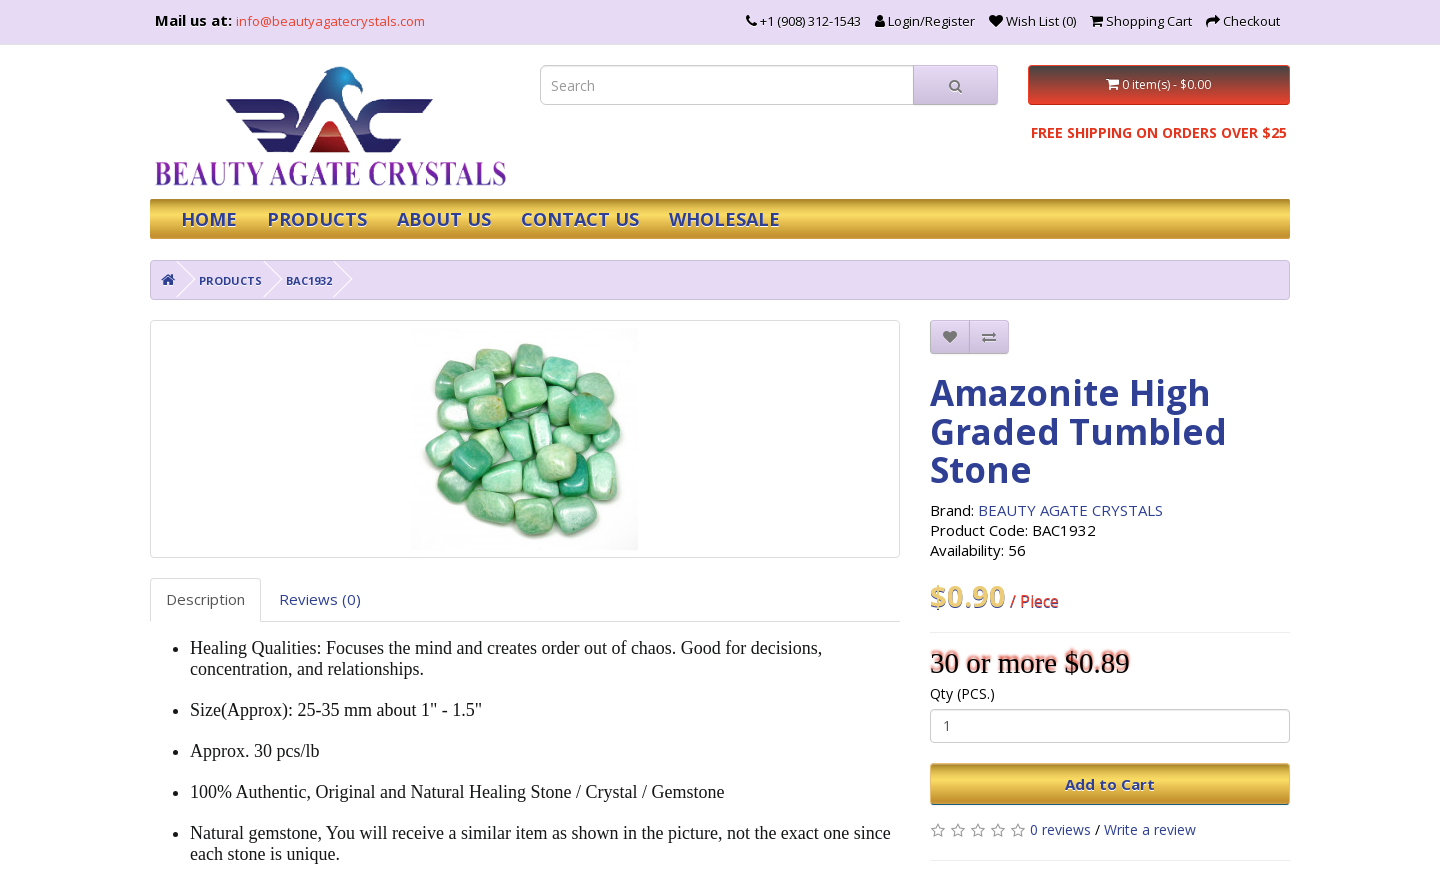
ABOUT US (444, 219)
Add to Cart (1110, 784)
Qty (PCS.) (962, 693)
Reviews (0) (320, 599)
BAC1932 (309, 280)
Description (205, 599)
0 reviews (1060, 829)
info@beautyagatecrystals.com (330, 21)
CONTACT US (580, 219)
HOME (209, 219)
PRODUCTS (317, 219)
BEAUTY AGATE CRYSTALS (1070, 510)
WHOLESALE (724, 219)
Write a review (1150, 829)
